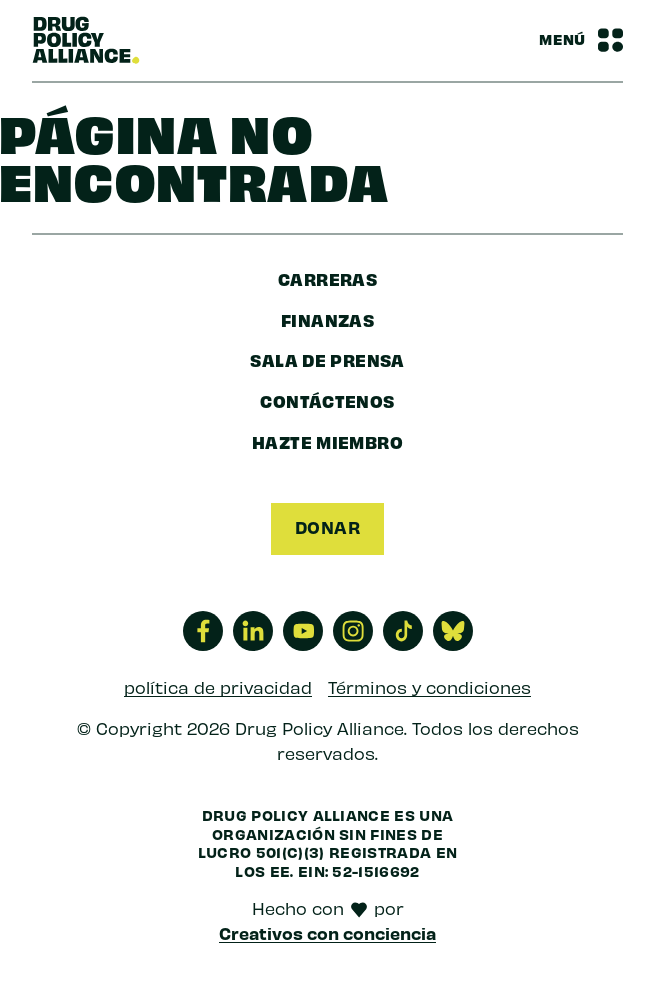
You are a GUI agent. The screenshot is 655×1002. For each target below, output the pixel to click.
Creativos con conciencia (327, 933)
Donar (327, 527)
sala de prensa (327, 359)
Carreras (327, 278)
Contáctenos (327, 400)
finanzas (327, 319)
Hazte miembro (327, 441)
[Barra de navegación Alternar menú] (581, 40)
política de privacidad (218, 687)
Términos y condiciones (429, 687)
